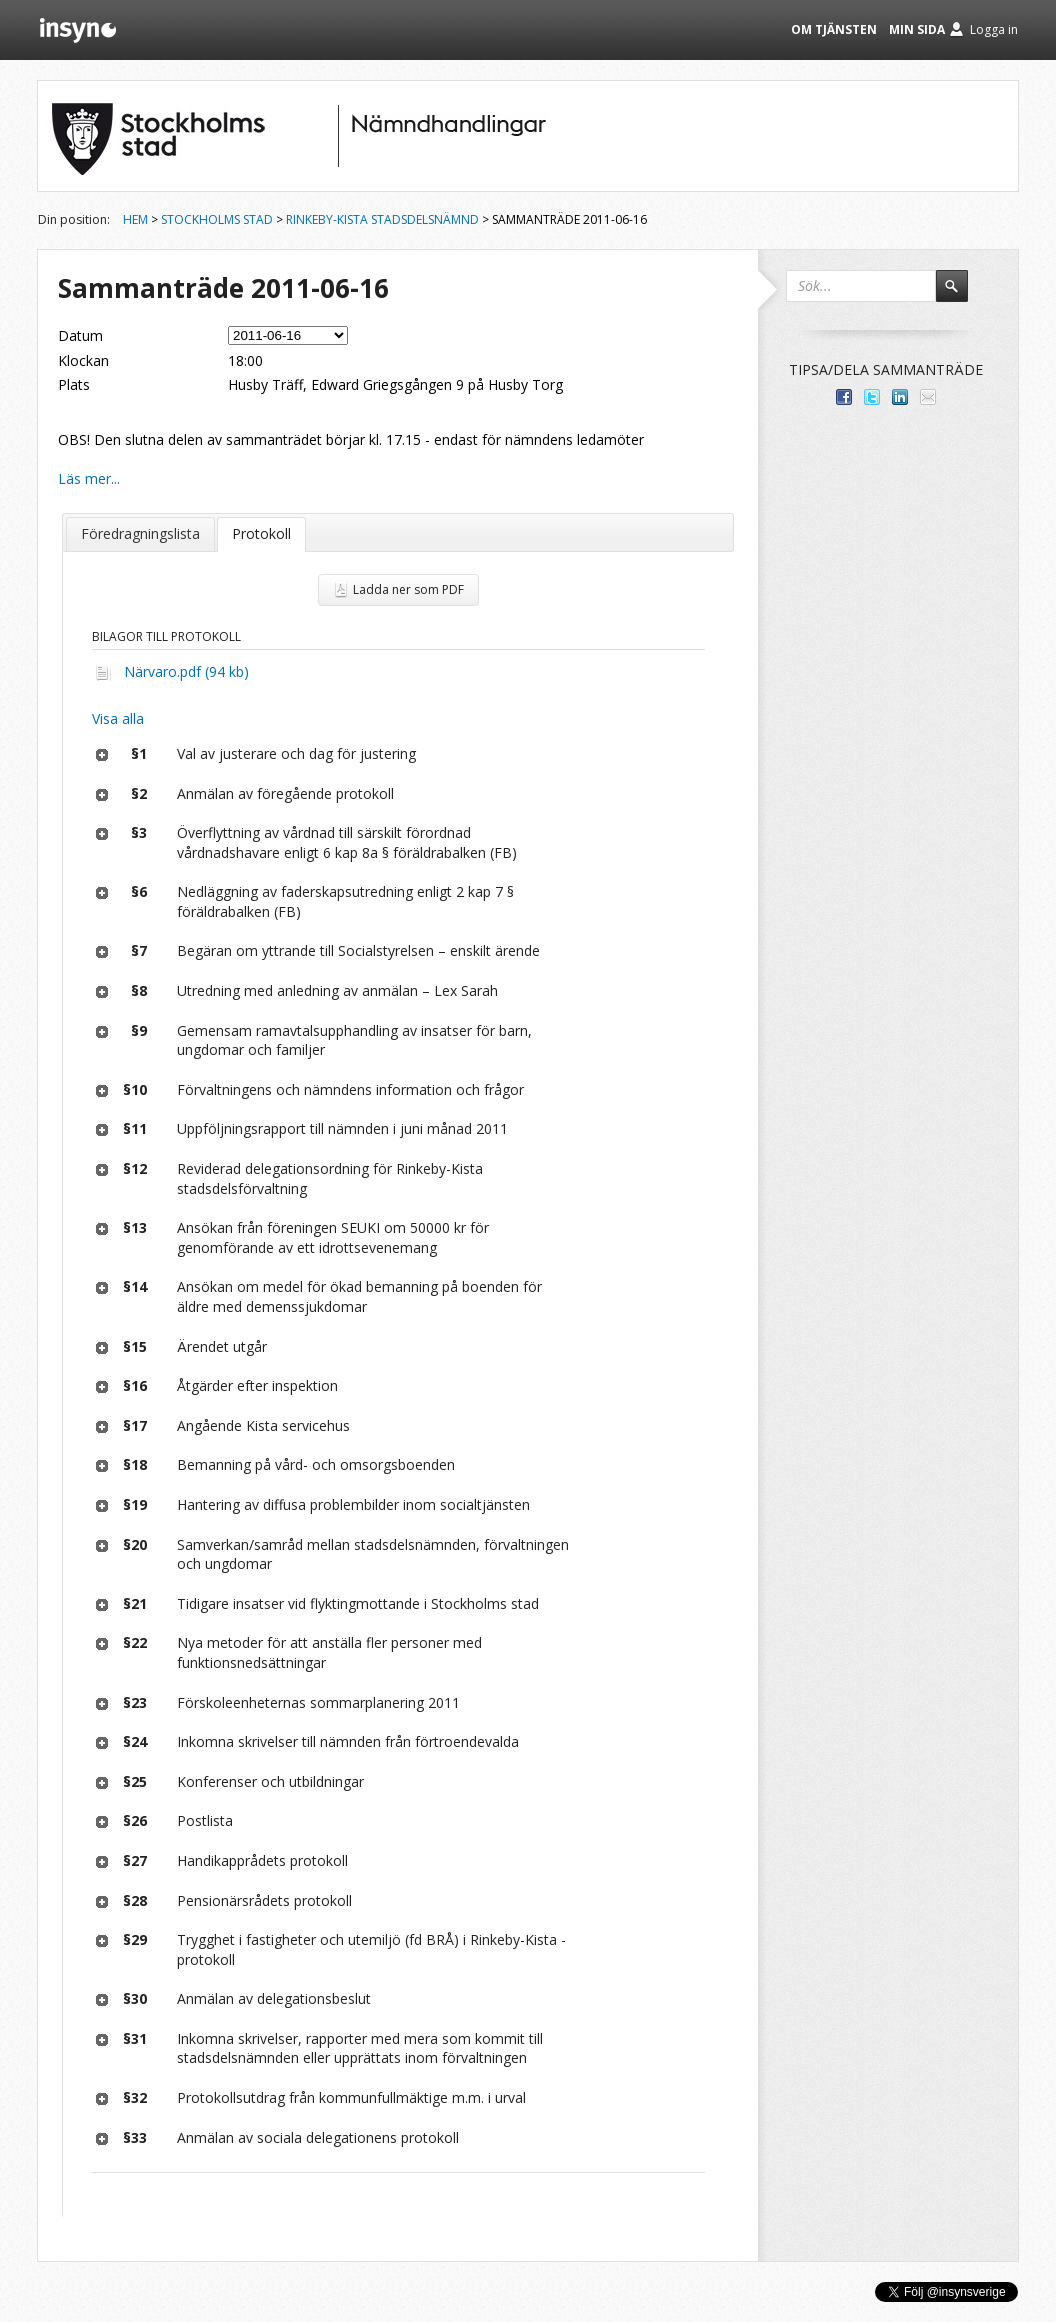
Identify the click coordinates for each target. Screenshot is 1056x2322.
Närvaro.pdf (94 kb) (186, 671)
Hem (135, 219)
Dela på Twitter (872, 397)
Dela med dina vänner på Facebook (844, 397)
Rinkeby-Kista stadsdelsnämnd (382, 219)
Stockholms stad (217, 219)
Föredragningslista (140, 533)
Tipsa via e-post (928, 397)
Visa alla (118, 718)
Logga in (994, 29)
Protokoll (261, 533)
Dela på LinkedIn (900, 397)
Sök (961, 295)
